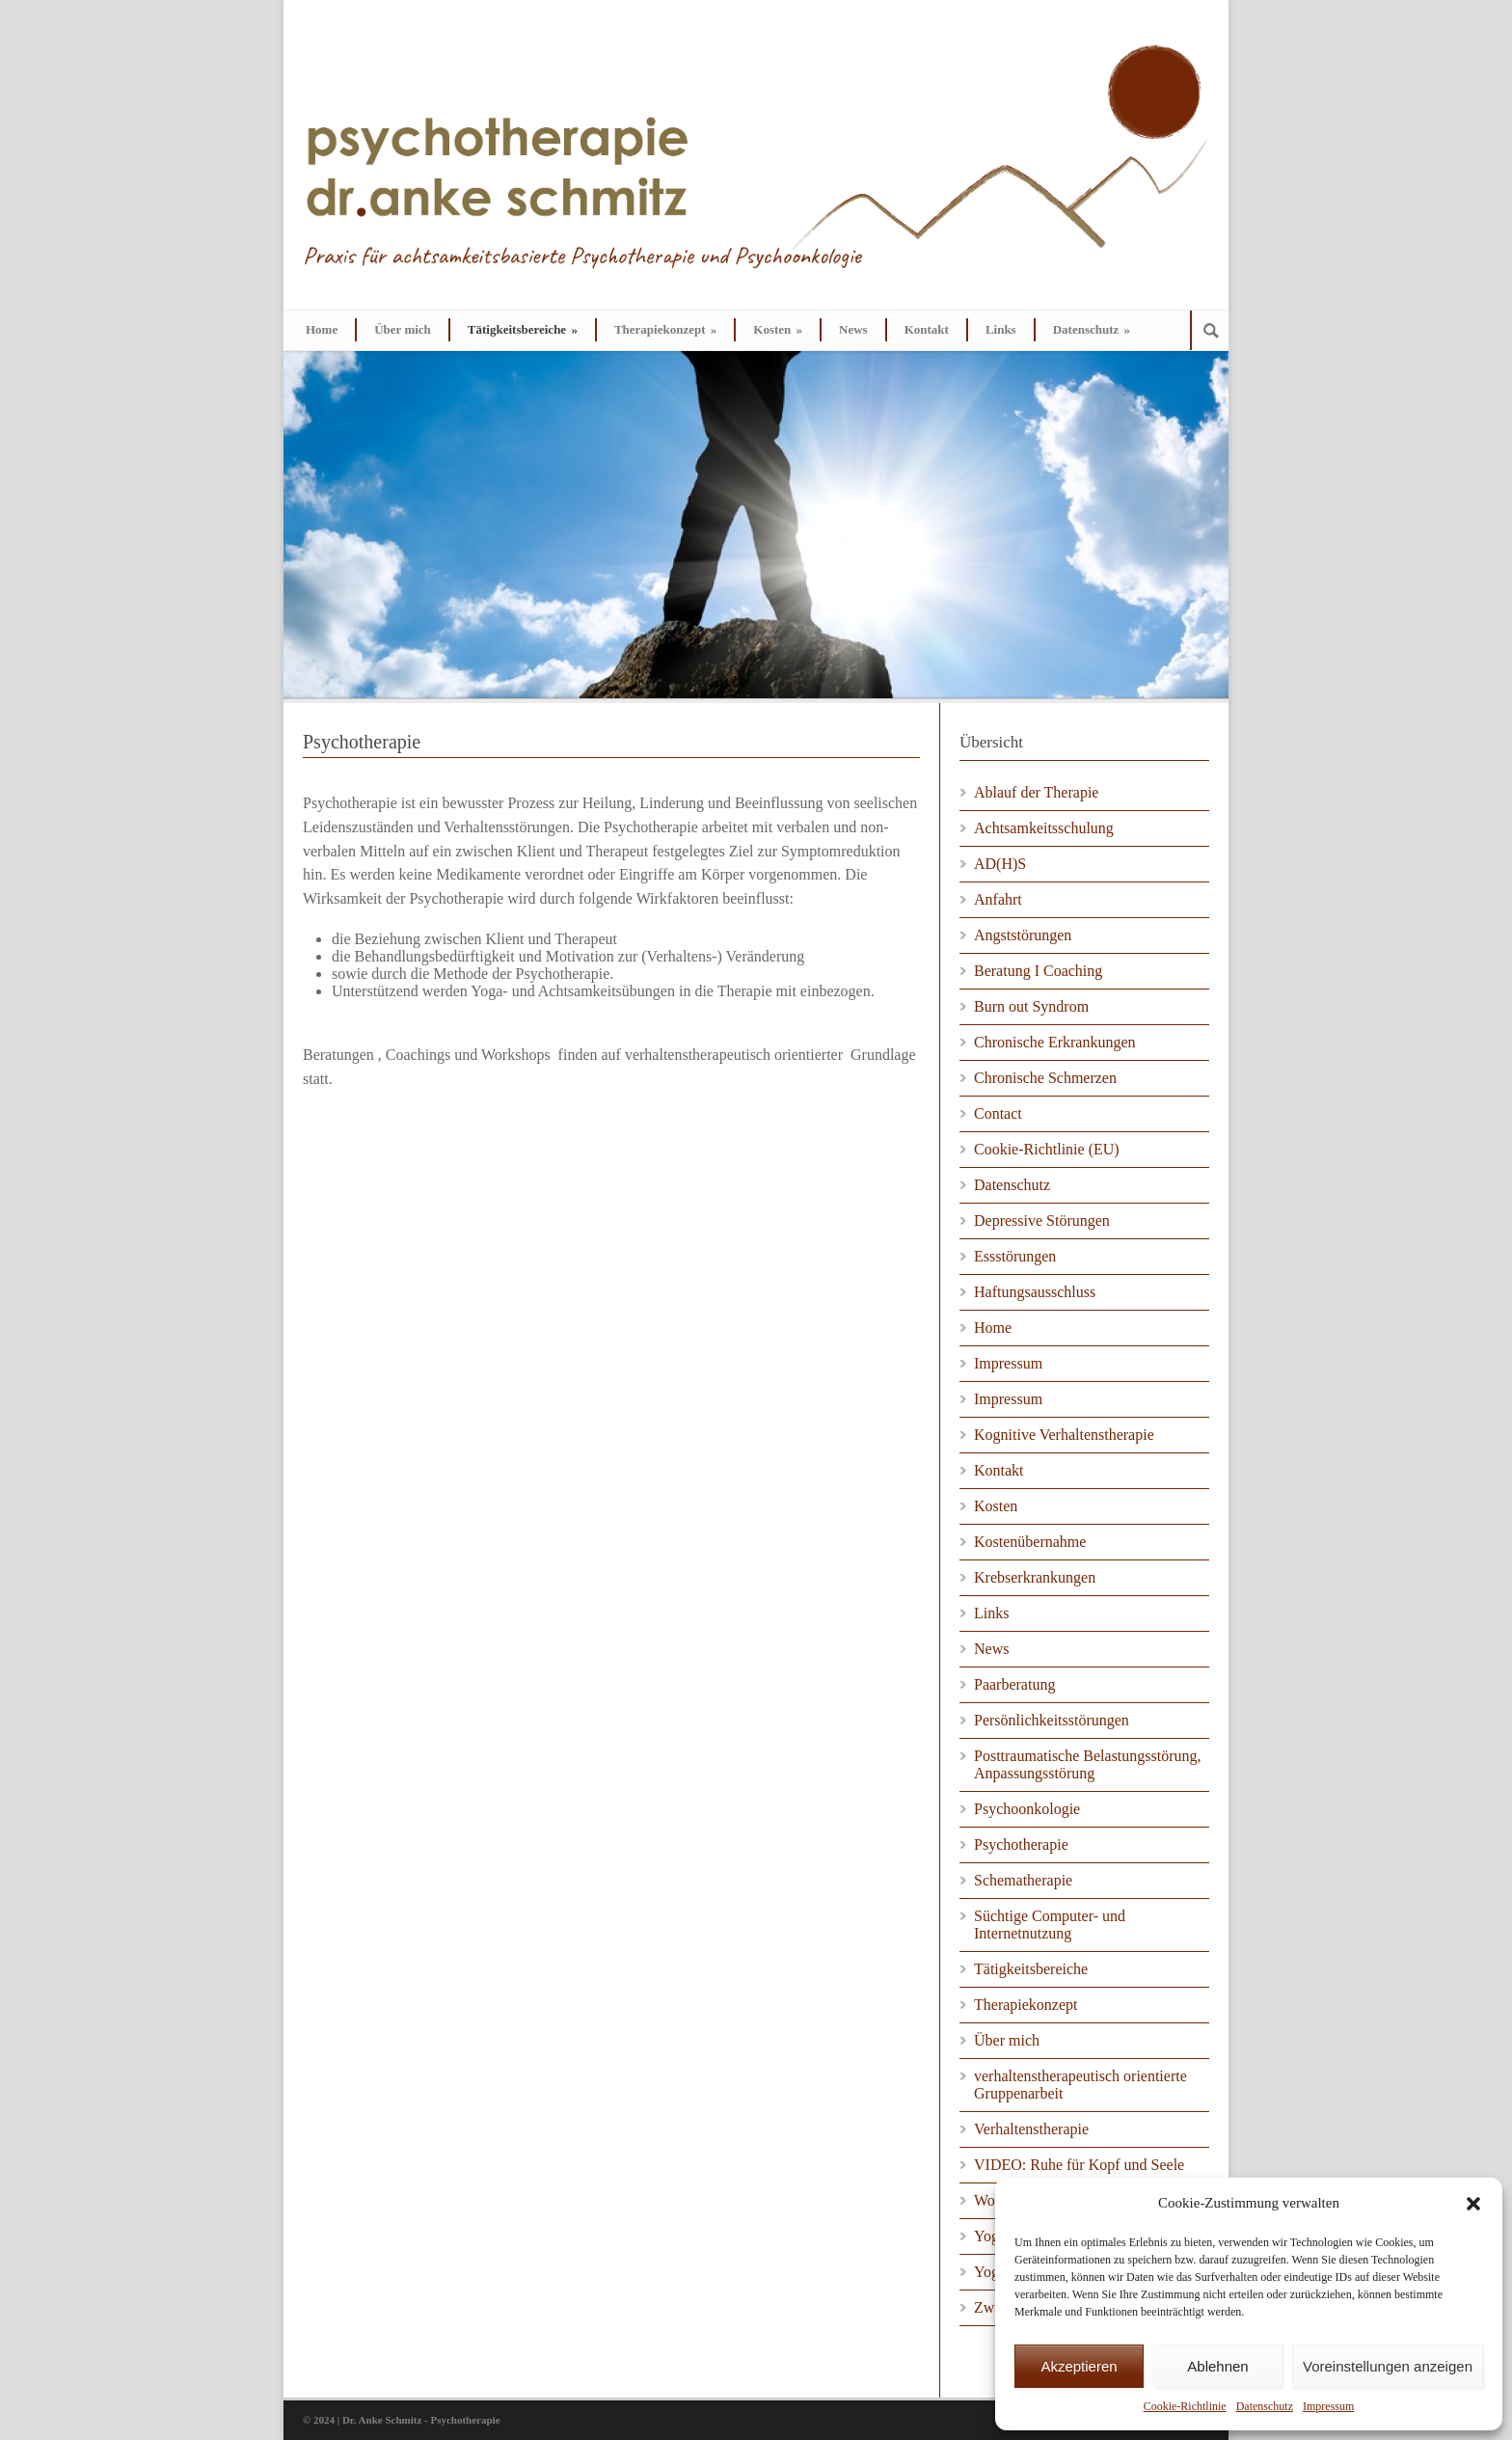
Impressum (1328, 2406)
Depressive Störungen (1042, 1220)
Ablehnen (1217, 2366)
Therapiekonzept (665, 329)
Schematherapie (1023, 1880)
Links (1001, 329)
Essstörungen (1015, 1256)
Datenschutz (1264, 2406)
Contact (998, 1113)
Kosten (777, 329)
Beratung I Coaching (1038, 970)
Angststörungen (1022, 935)
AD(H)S (1000, 863)
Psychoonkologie (1027, 1809)
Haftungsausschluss (1034, 1292)
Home (322, 329)
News (853, 329)
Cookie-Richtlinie (1185, 2406)
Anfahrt (998, 899)
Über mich (402, 329)
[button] (1473, 2203)
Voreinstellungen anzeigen (1387, 2366)
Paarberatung (1014, 1684)
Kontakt (926, 329)
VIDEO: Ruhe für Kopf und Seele (1079, 2164)
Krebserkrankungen (1034, 1577)
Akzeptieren (1078, 2366)
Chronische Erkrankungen (1055, 1042)
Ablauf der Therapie (1036, 792)
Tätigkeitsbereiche (523, 329)
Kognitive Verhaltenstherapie (1064, 1434)
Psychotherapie (1021, 1844)
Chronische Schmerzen (1045, 1078)
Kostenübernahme (1030, 1541)
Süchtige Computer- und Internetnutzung (1049, 1924)
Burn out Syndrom (1031, 1006)
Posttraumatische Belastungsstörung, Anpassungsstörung (1088, 1764)
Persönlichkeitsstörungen (1051, 1720)
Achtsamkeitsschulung (1044, 828)
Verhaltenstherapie (1031, 2129)
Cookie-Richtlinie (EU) (1047, 1149)
